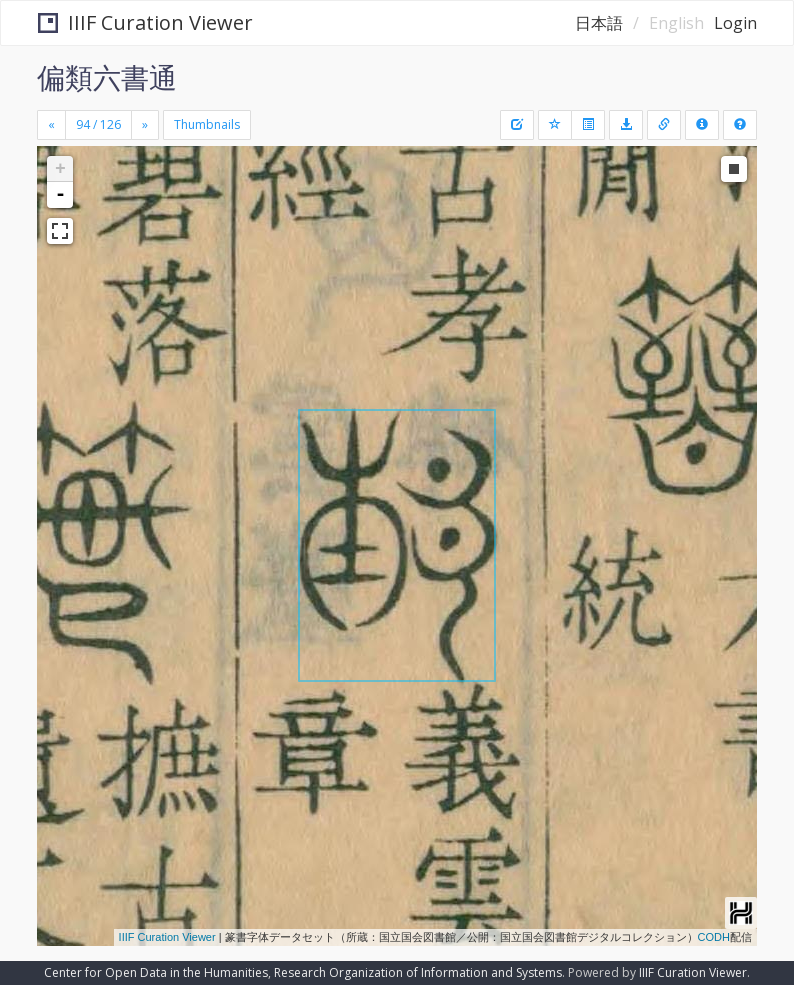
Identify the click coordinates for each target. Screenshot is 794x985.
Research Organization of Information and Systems (418, 972)
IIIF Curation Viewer (145, 22)
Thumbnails (207, 124)
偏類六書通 (107, 77)
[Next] (145, 125)
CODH (714, 937)
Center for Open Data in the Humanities (156, 972)
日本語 (599, 23)
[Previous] (51, 125)
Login (735, 23)
